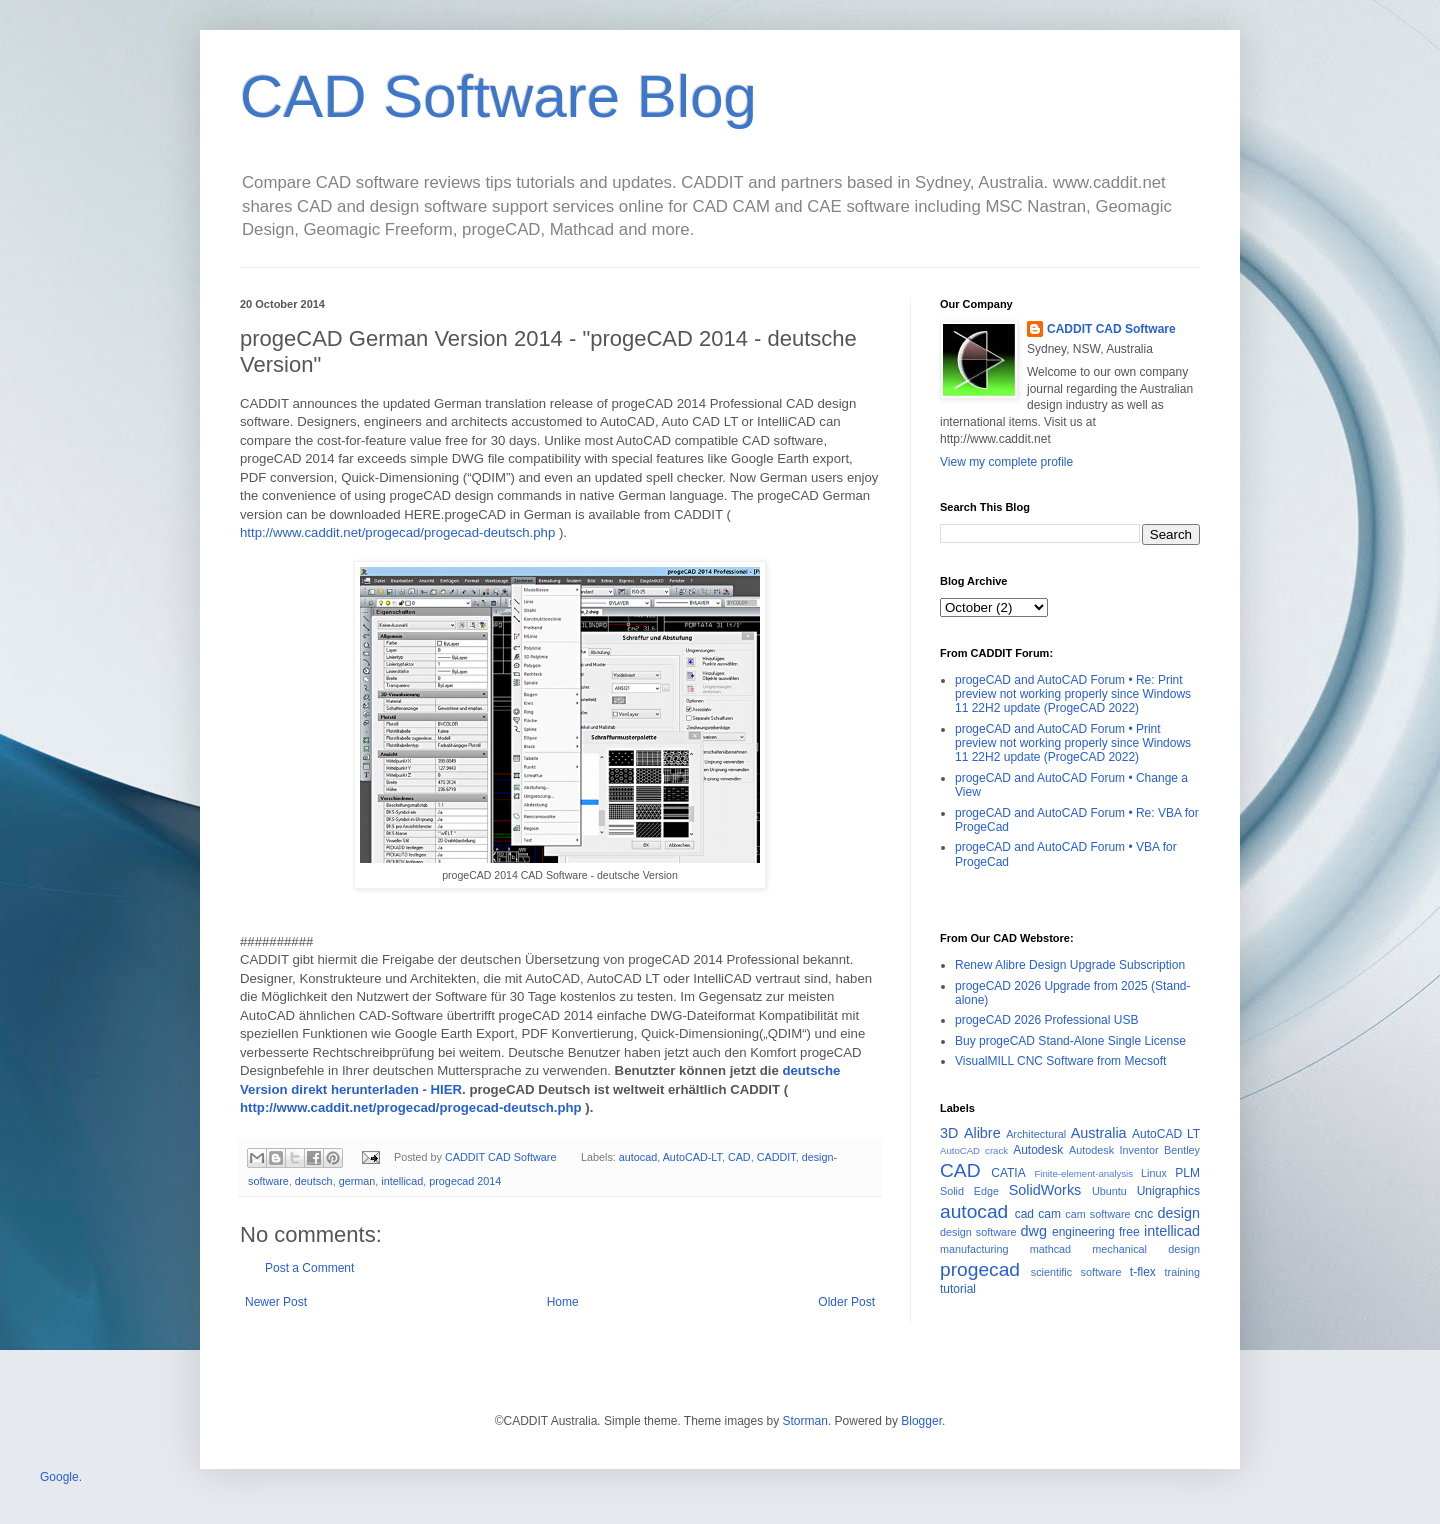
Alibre (982, 1133)
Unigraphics (1168, 1191)
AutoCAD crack (974, 1150)
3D (949, 1133)
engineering (1083, 1232)
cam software (1097, 1214)
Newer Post (276, 1302)
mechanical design (1146, 1249)
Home (563, 1302)
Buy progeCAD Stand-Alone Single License (1070, 1041)
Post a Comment (309, 1268)
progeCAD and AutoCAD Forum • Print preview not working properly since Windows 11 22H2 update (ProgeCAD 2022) (1073, 743)
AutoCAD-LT (692, 1157)
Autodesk (1038, 1150)
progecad (980, 1269)
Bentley (1182, 1150)
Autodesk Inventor (1114, 1150)
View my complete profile (1006, 462)
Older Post (846, 1302)
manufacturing (974, 1249)
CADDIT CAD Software (1111, 329)
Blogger (921, 1421)
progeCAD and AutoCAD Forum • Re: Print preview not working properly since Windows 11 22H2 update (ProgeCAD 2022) (1073, 694)
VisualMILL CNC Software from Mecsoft (1060, 1061)
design (1179, 1213)
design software (978, 1232)
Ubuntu (1109, 1191)
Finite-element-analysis (1083, 1173)
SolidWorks (1045, 1190)
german (357, 1181)
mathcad (1050, 1249)
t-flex (1143, 1272)
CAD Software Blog (498, 96)
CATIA (1008, 1173)
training (1182, 1272)
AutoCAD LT (1166, 1134)
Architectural (1036, 1134)
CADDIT (776, 1157)
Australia (1099, 1133)
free (1129, 1232)
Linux (1154, 1173)
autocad (638, 1157)
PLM (1187, 1173)
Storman (805, 1421)
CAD (739, 1157)
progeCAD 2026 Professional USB (1046, 1020)
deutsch (314, 1181)
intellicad (402, 1181)
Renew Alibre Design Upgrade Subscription (1070, 965)
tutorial (958, 1289)
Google (59, 1477)
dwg (1034, 1231)
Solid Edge (969, 1191)
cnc (1144, 1214)
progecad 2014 (465, 1181)
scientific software (1076, 1272)
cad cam (1038, 1214)
